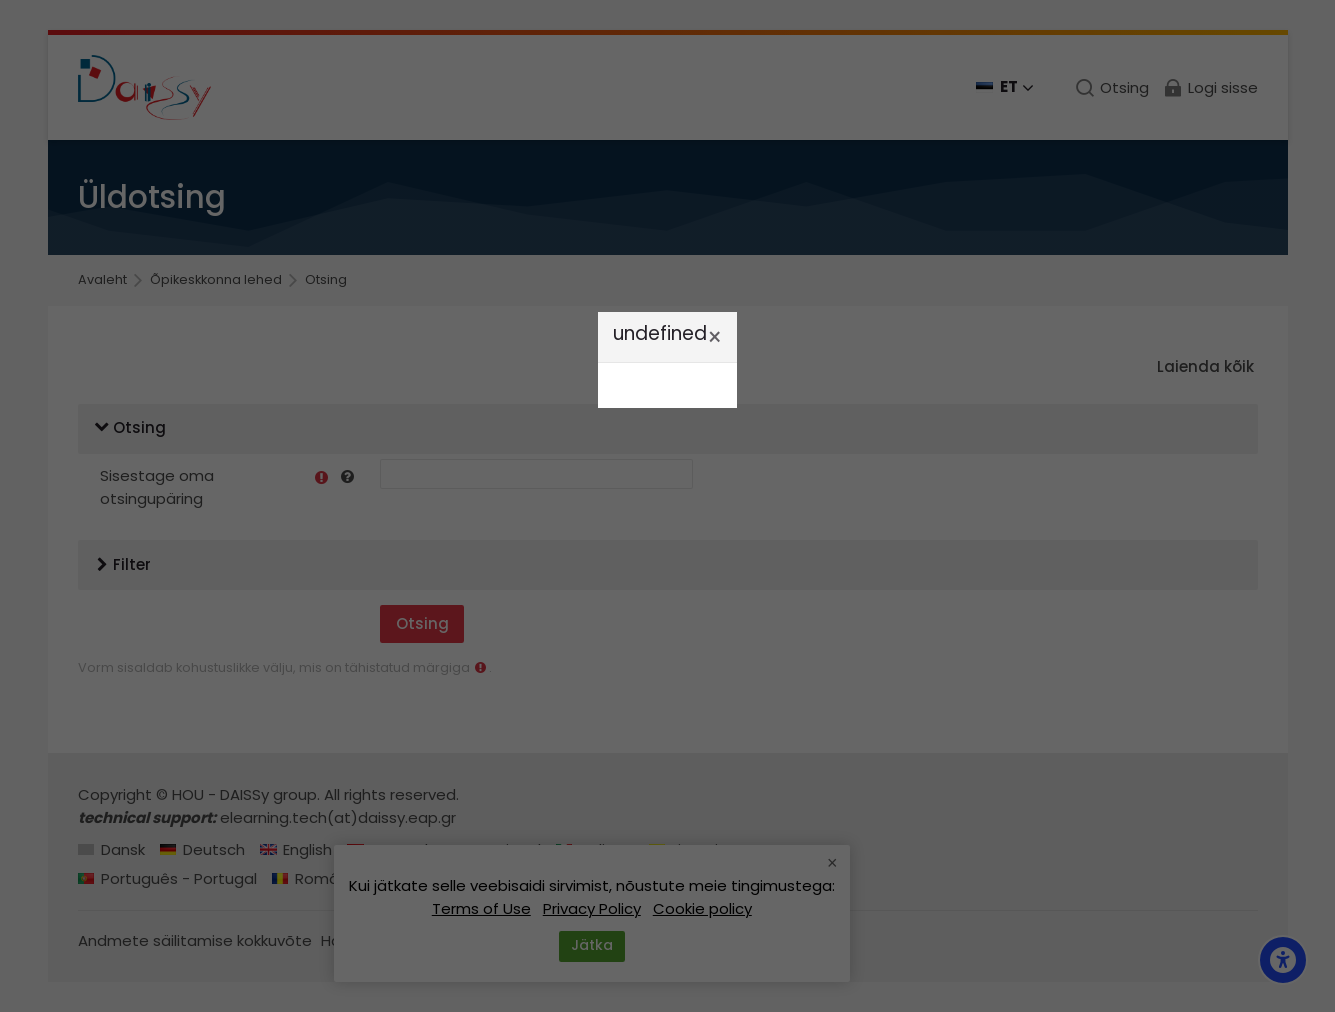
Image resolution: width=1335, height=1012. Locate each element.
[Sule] (714, 337)
